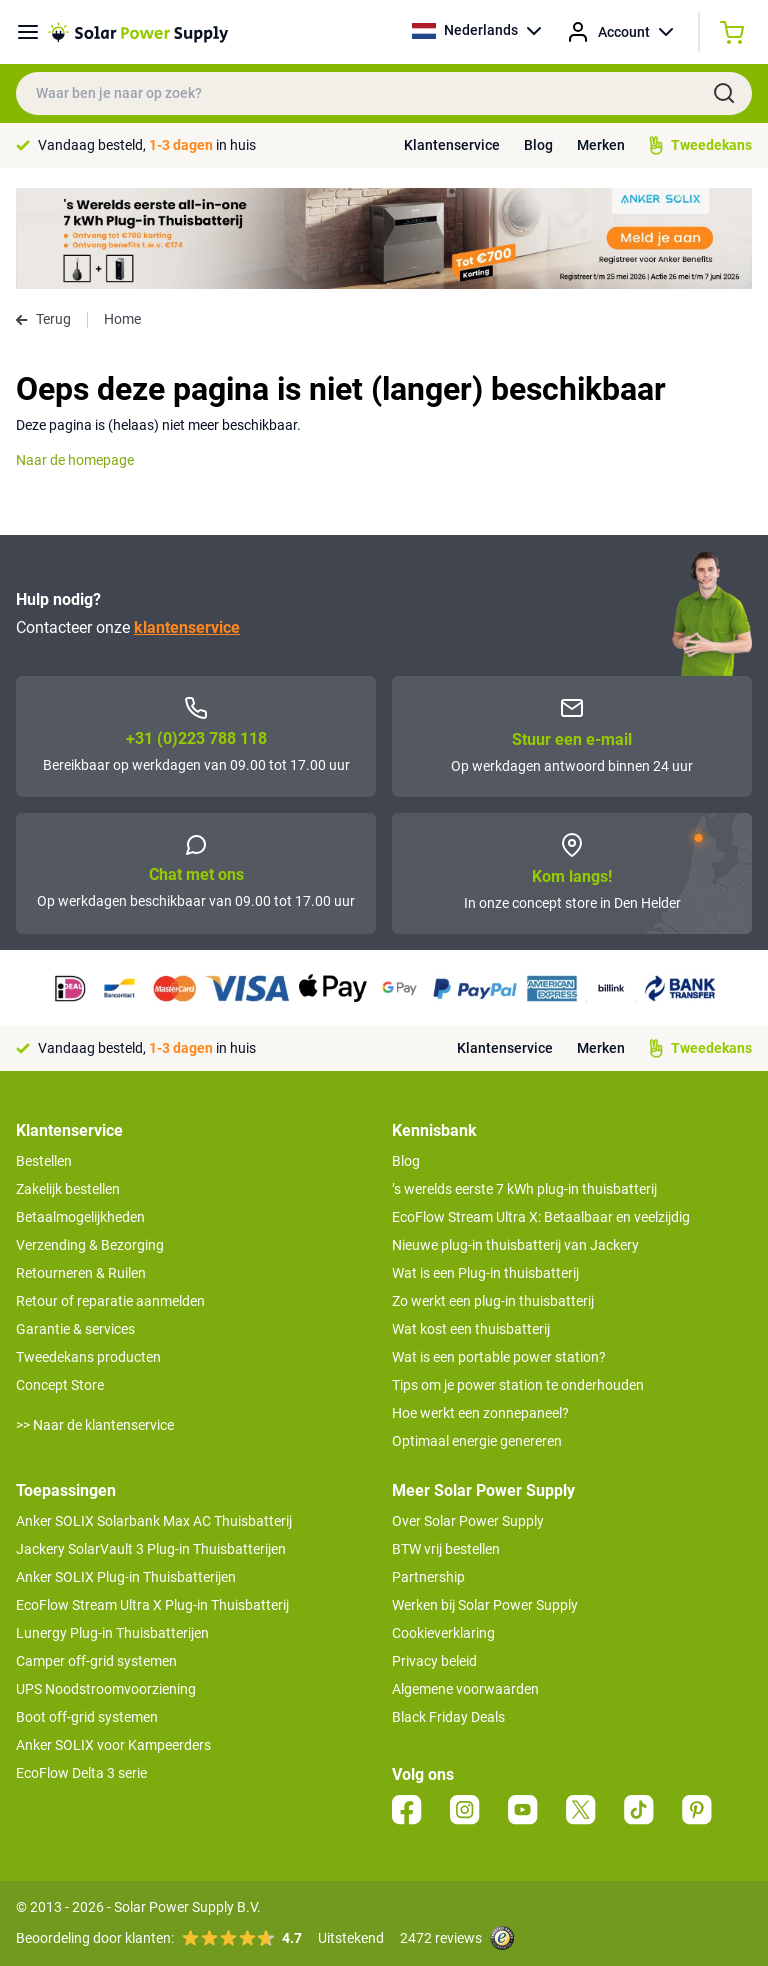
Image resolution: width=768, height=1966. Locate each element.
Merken (601, 145)
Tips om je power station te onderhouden (518, 1385)
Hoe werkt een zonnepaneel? (480, 1413)
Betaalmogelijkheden (80, 1217)
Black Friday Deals (448, 1717)
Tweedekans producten (88, 1357)
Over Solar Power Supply (468, 1521)
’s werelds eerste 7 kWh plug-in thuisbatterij (524, 1189)
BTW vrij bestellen (446, 1549)
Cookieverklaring (443, 1633)
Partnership (428, 1577)
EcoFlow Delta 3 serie (81, 1773)
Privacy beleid (434, 1661)
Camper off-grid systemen (96, 1661)
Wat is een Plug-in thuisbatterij (485, 1273)
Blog (538, 145)
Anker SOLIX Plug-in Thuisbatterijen (126, 1577)
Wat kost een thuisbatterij (471, 1329)
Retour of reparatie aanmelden (110, 1301)
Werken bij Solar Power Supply (485, 1605)
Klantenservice (452, 145)
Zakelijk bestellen (68, 1189)
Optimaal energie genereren (477, 1441)
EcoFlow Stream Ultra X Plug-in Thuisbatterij (152, 1605)
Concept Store (60, 1385)
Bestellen (44, 1161)
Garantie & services (75, 1329)
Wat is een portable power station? (499, 1357)
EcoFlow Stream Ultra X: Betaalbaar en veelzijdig (541, 1217)
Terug (43, 319)
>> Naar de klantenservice (95, 1425)
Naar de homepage (75, 460)
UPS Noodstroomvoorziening (106, 1689)
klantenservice (187, 627)
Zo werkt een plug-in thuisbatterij (493, 1301)
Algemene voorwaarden (465, 1689)
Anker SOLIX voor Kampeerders (113, 1745)
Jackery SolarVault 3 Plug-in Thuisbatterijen (151, 1549)
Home (122, 319)
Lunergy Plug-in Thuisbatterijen (112, 1633)
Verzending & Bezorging (90, 1245)
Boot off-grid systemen (87, 1717)
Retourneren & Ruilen (81, 1273)
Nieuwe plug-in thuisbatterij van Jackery (515, 1245)
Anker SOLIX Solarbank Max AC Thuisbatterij (154, 1521)
